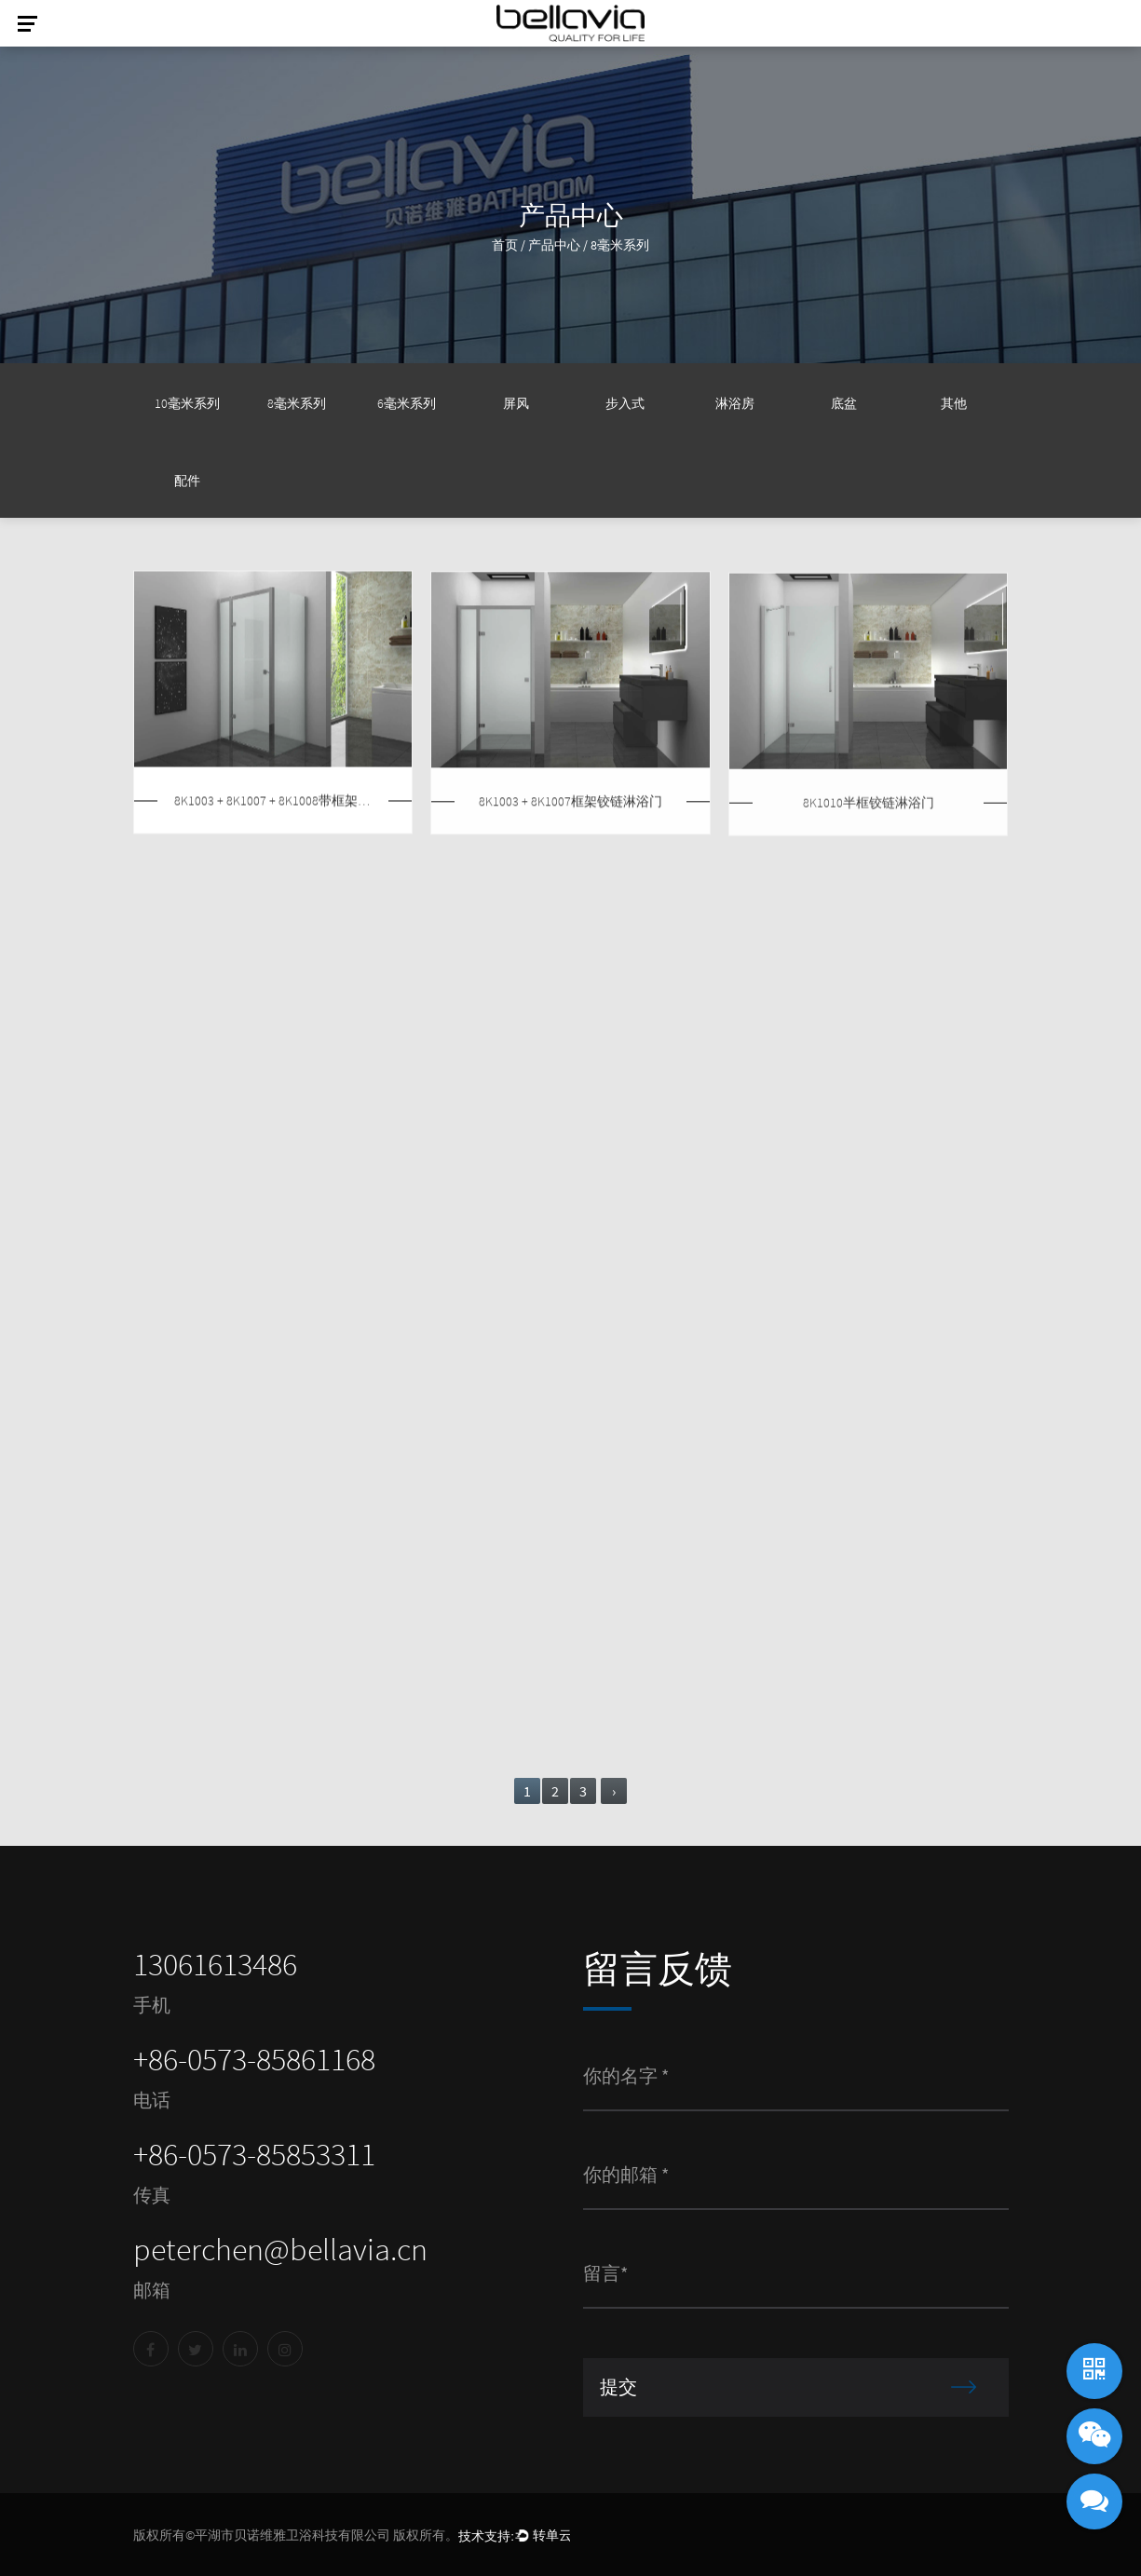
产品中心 (554, 244)
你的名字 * (626, 2075)
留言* (605, 2273)
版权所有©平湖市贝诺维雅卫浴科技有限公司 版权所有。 (295, 2534)
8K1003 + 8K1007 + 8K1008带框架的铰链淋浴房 (272, 803)
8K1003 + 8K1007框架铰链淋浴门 (570, 804)
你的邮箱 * (626, 2174)
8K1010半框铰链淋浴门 (868, 807)
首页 (505, 244)
